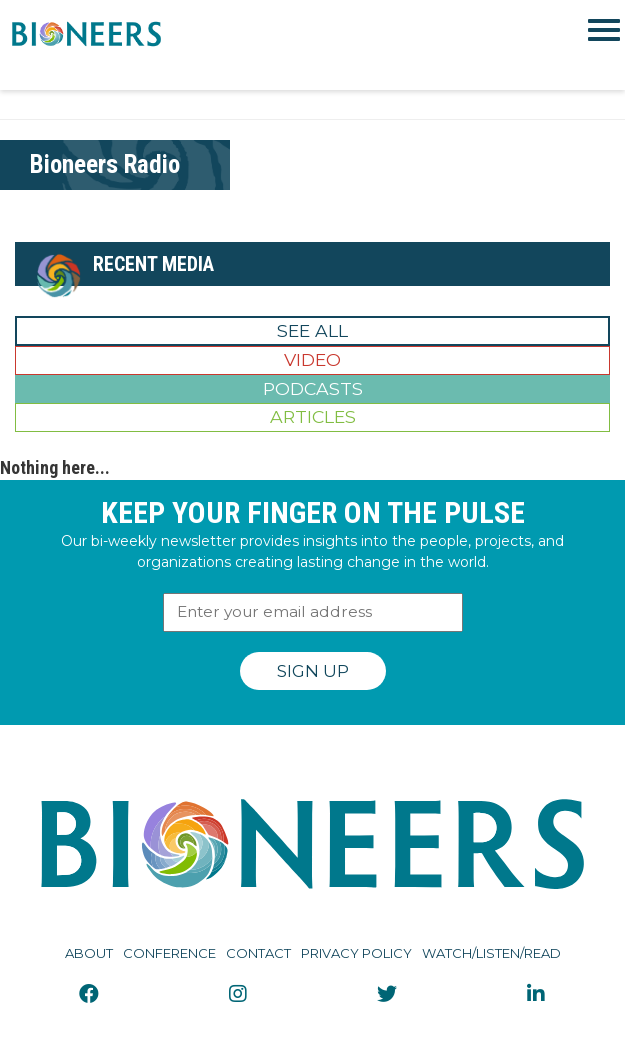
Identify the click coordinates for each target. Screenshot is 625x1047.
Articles (313, 416)
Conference (169, 953)
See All (312, 330)
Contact (258, 953)
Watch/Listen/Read (491, 953)
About (89, 953)
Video (312, 359)
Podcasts (313, 388)
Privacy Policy (356, 953)
